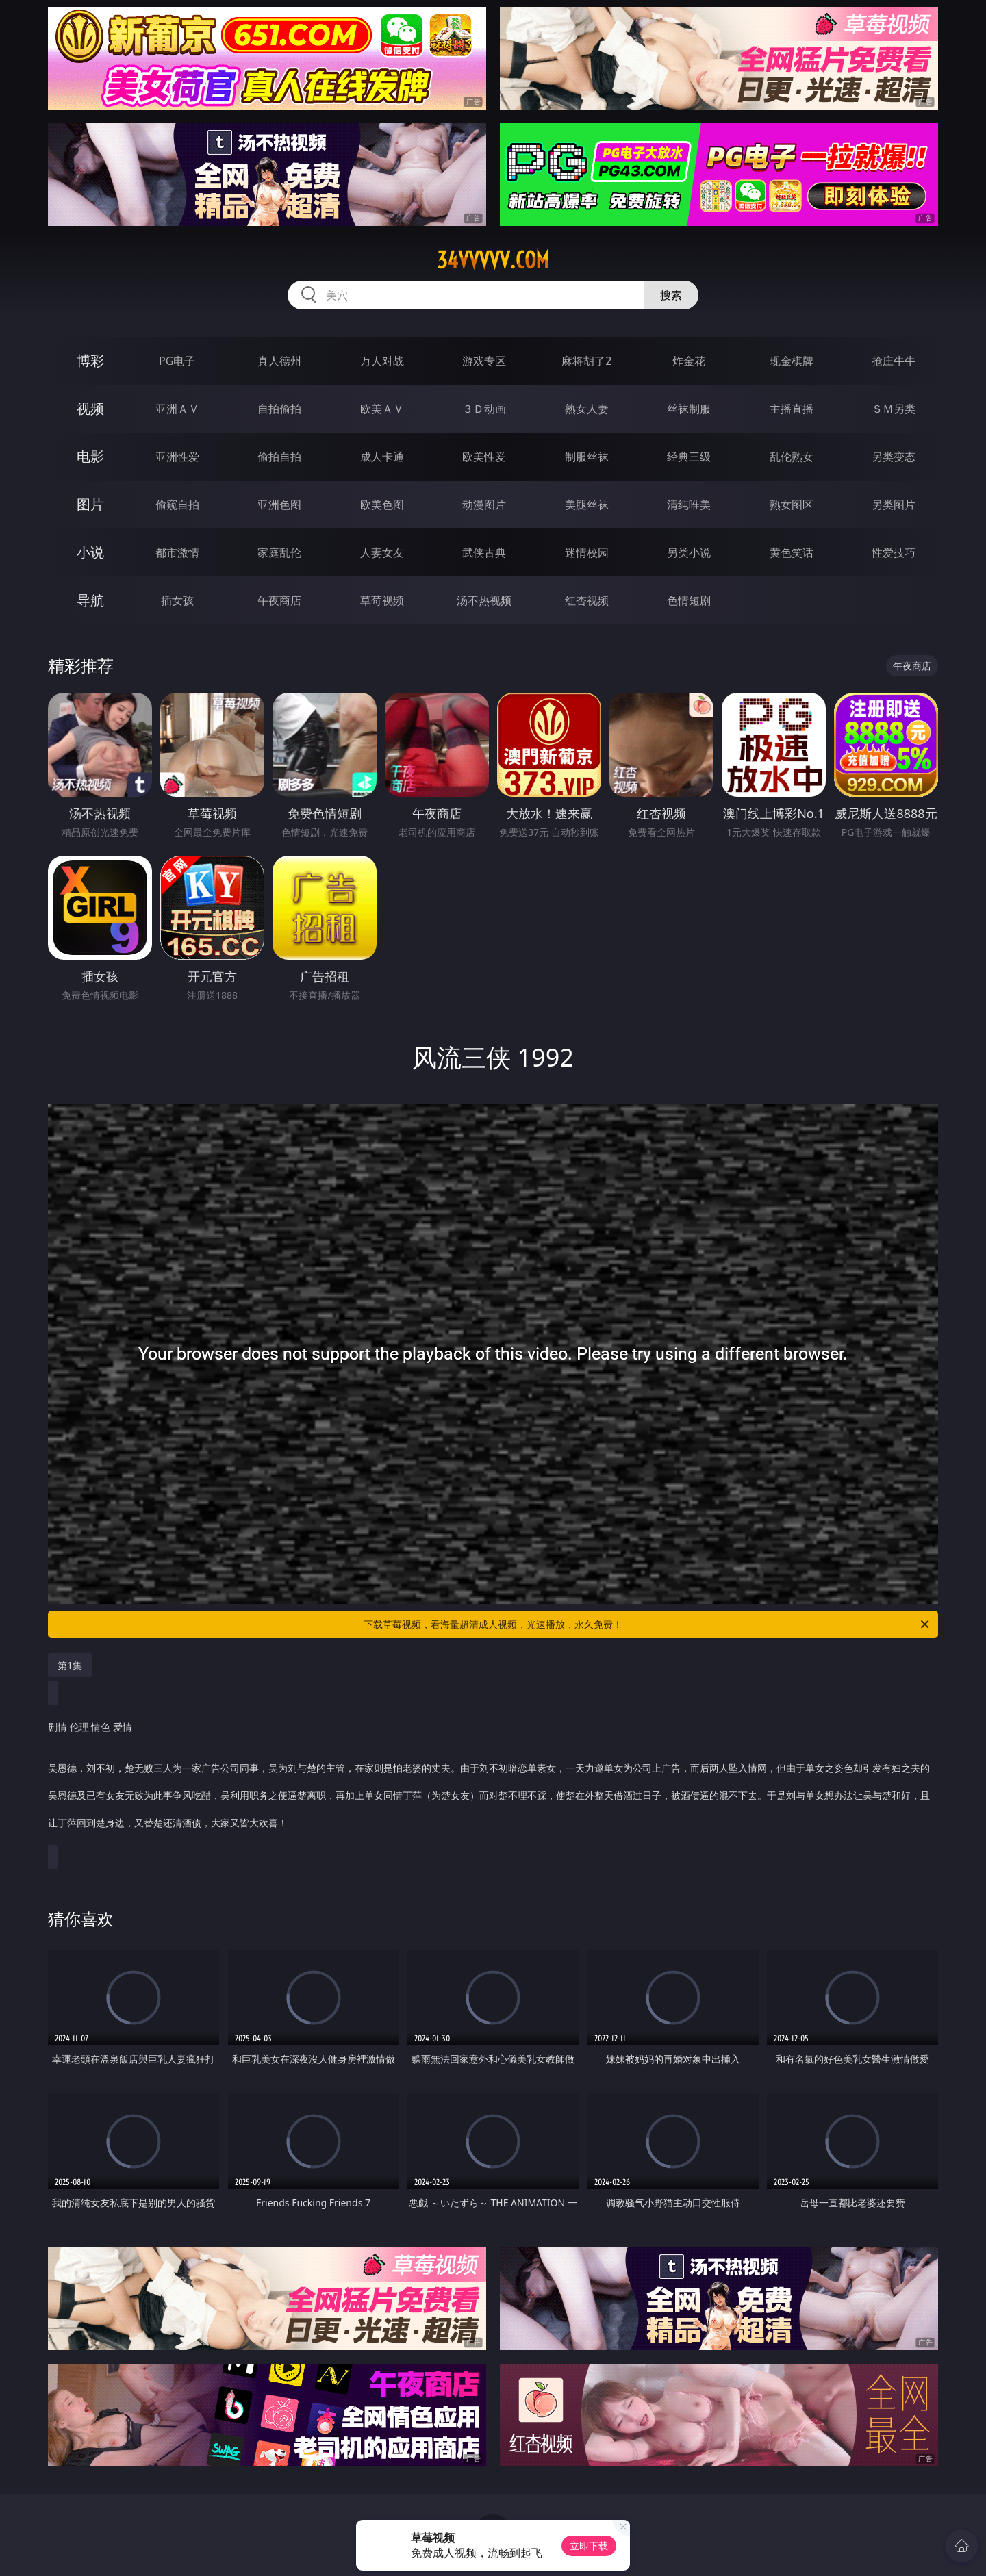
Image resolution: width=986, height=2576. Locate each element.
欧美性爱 (484, 456)
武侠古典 (484, 552)
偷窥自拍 (177, 504)
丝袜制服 (689, 408)
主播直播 (791, 408)
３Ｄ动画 (484, 408)
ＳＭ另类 (893, 408)
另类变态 (893, 456)
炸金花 (688, 360)
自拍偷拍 (279, 408)
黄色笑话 (791, 552)
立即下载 (589, 2545)
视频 (90, 408)
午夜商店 (279, 600)
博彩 (90, 360)
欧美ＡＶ (382, 408)
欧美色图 (382, 504)
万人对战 (382, 360)
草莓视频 (382, 600)
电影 (90, 456)
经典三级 (689, 456)
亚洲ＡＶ (177, 408)
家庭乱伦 (279, 552)
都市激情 (177, 552)
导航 (90, 600)
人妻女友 (382, 552)
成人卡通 (382, 456)
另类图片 (893, 504)
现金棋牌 (791, 360)
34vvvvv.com (493, 260)
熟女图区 (791, 504)
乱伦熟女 (791, 456)
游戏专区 (484, 360)
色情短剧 (689, 600)
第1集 (70, 1665)
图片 (90, 504)
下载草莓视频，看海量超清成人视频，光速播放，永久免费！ (647, 1624)
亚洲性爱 (177, 456)
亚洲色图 (279, 504)
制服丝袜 (587, 456)
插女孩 (177, 600)
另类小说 (689, 552)
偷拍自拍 (279, 456)
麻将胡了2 (586, 360)
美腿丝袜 (587, 504)
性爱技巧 (893, 552)
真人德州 (279, 360)
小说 (90, 552)
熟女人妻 (587, 408)
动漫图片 (484, 504)
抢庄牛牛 (893, 360)
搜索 (671, 295)
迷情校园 (587, 552)
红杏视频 (587, 600)
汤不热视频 (484, 600)
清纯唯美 (689, 504)
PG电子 (177, 360)
